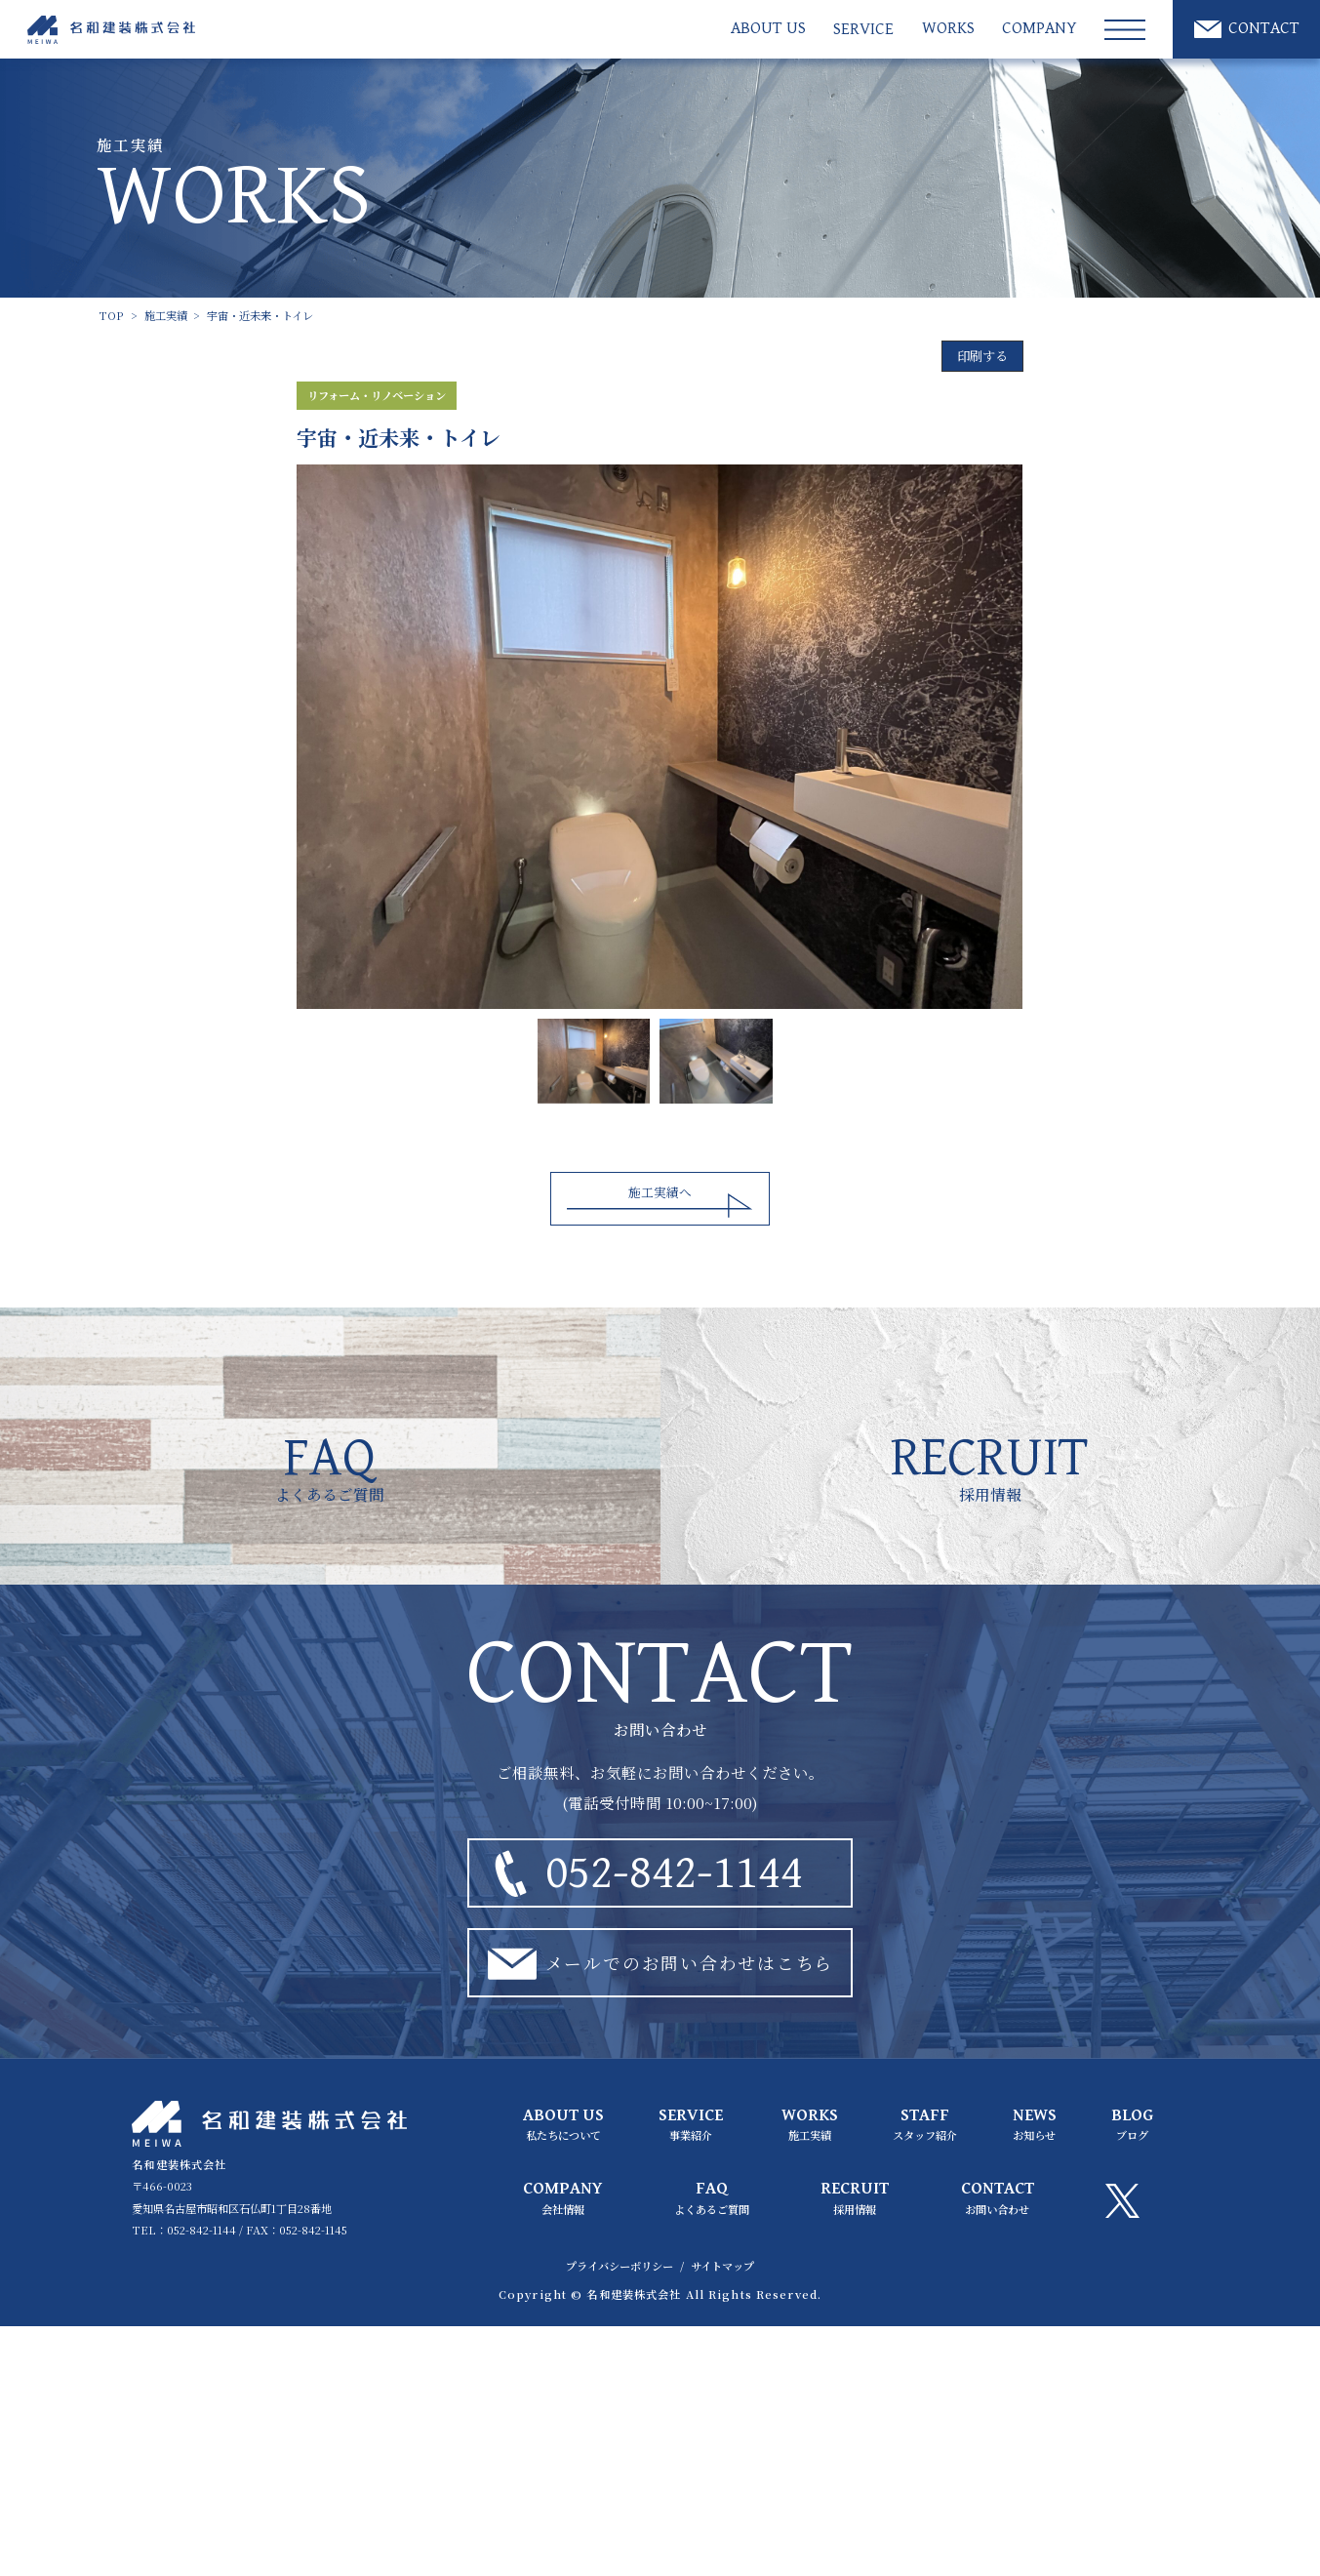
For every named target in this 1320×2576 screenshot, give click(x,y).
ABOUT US (768, 29)
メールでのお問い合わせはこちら (655, 1963)
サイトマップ (722, 2266)
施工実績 (165, 315)
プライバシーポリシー (619, 2266)
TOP (111, 315)
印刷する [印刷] (982, 355)
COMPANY (1039, 29)
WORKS (948, 29)
